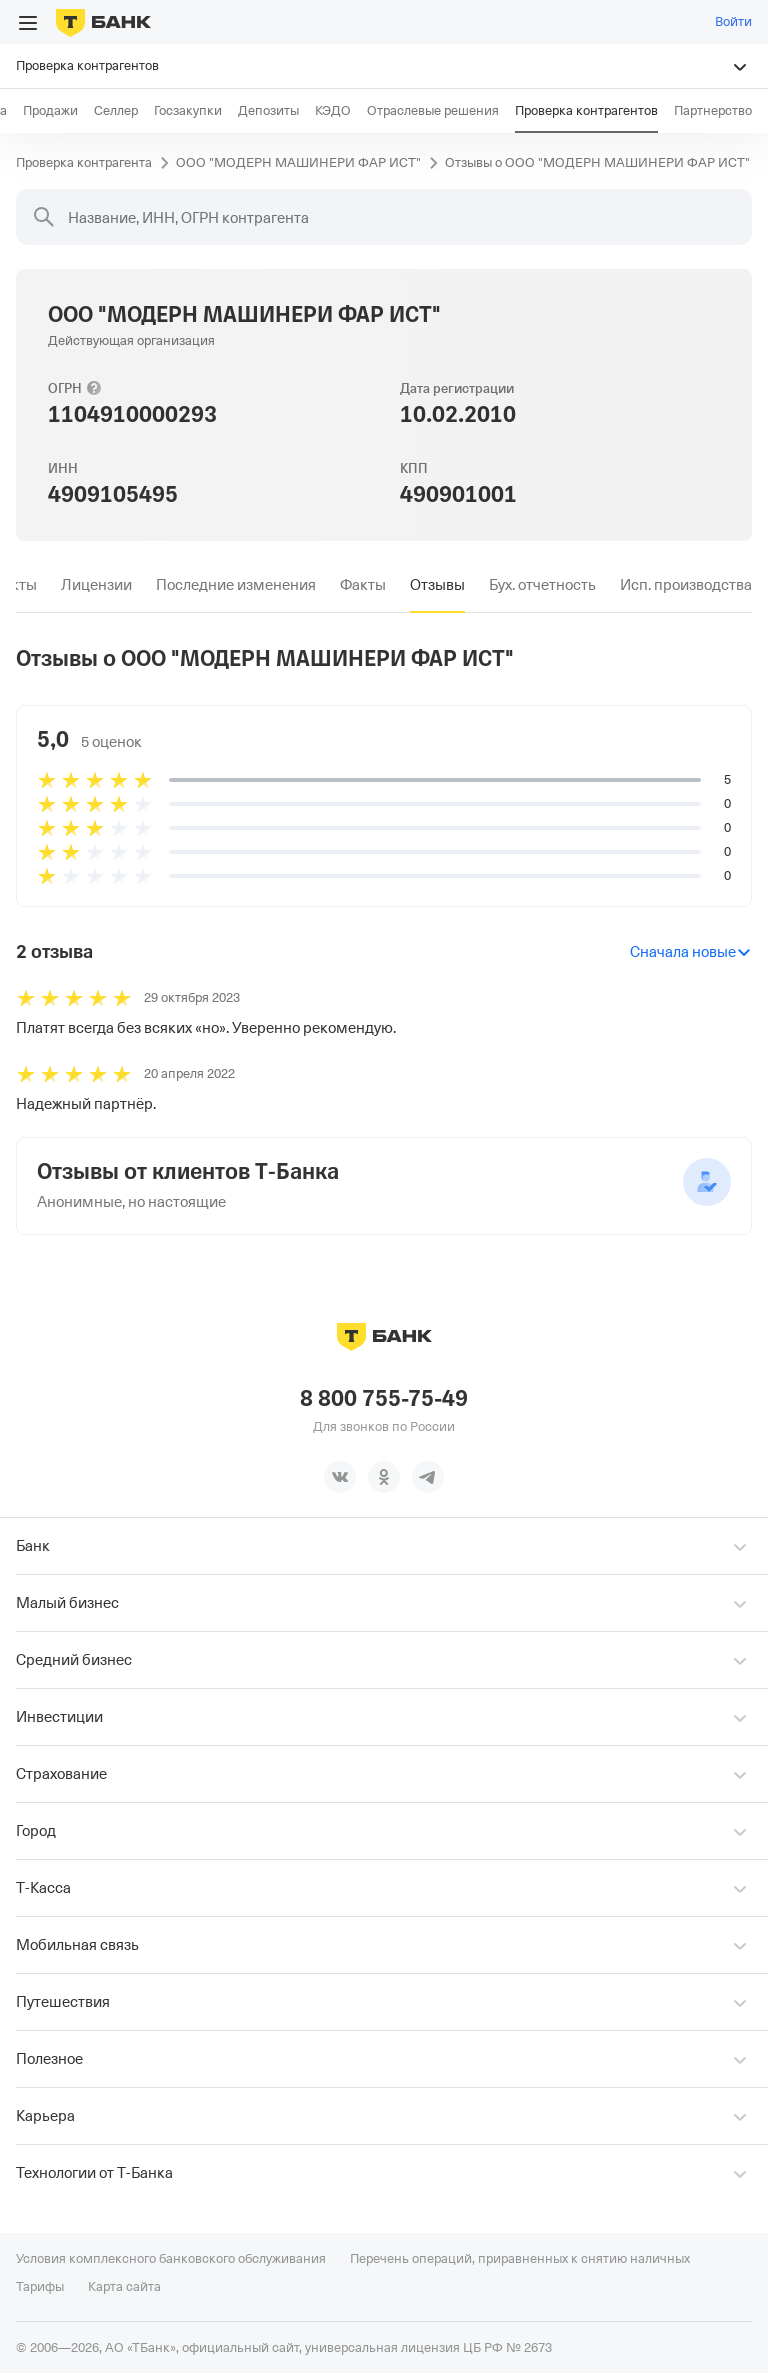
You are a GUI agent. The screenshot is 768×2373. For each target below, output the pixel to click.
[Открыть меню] (28, 23)
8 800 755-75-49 (384, 1398)
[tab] (96, 585)
